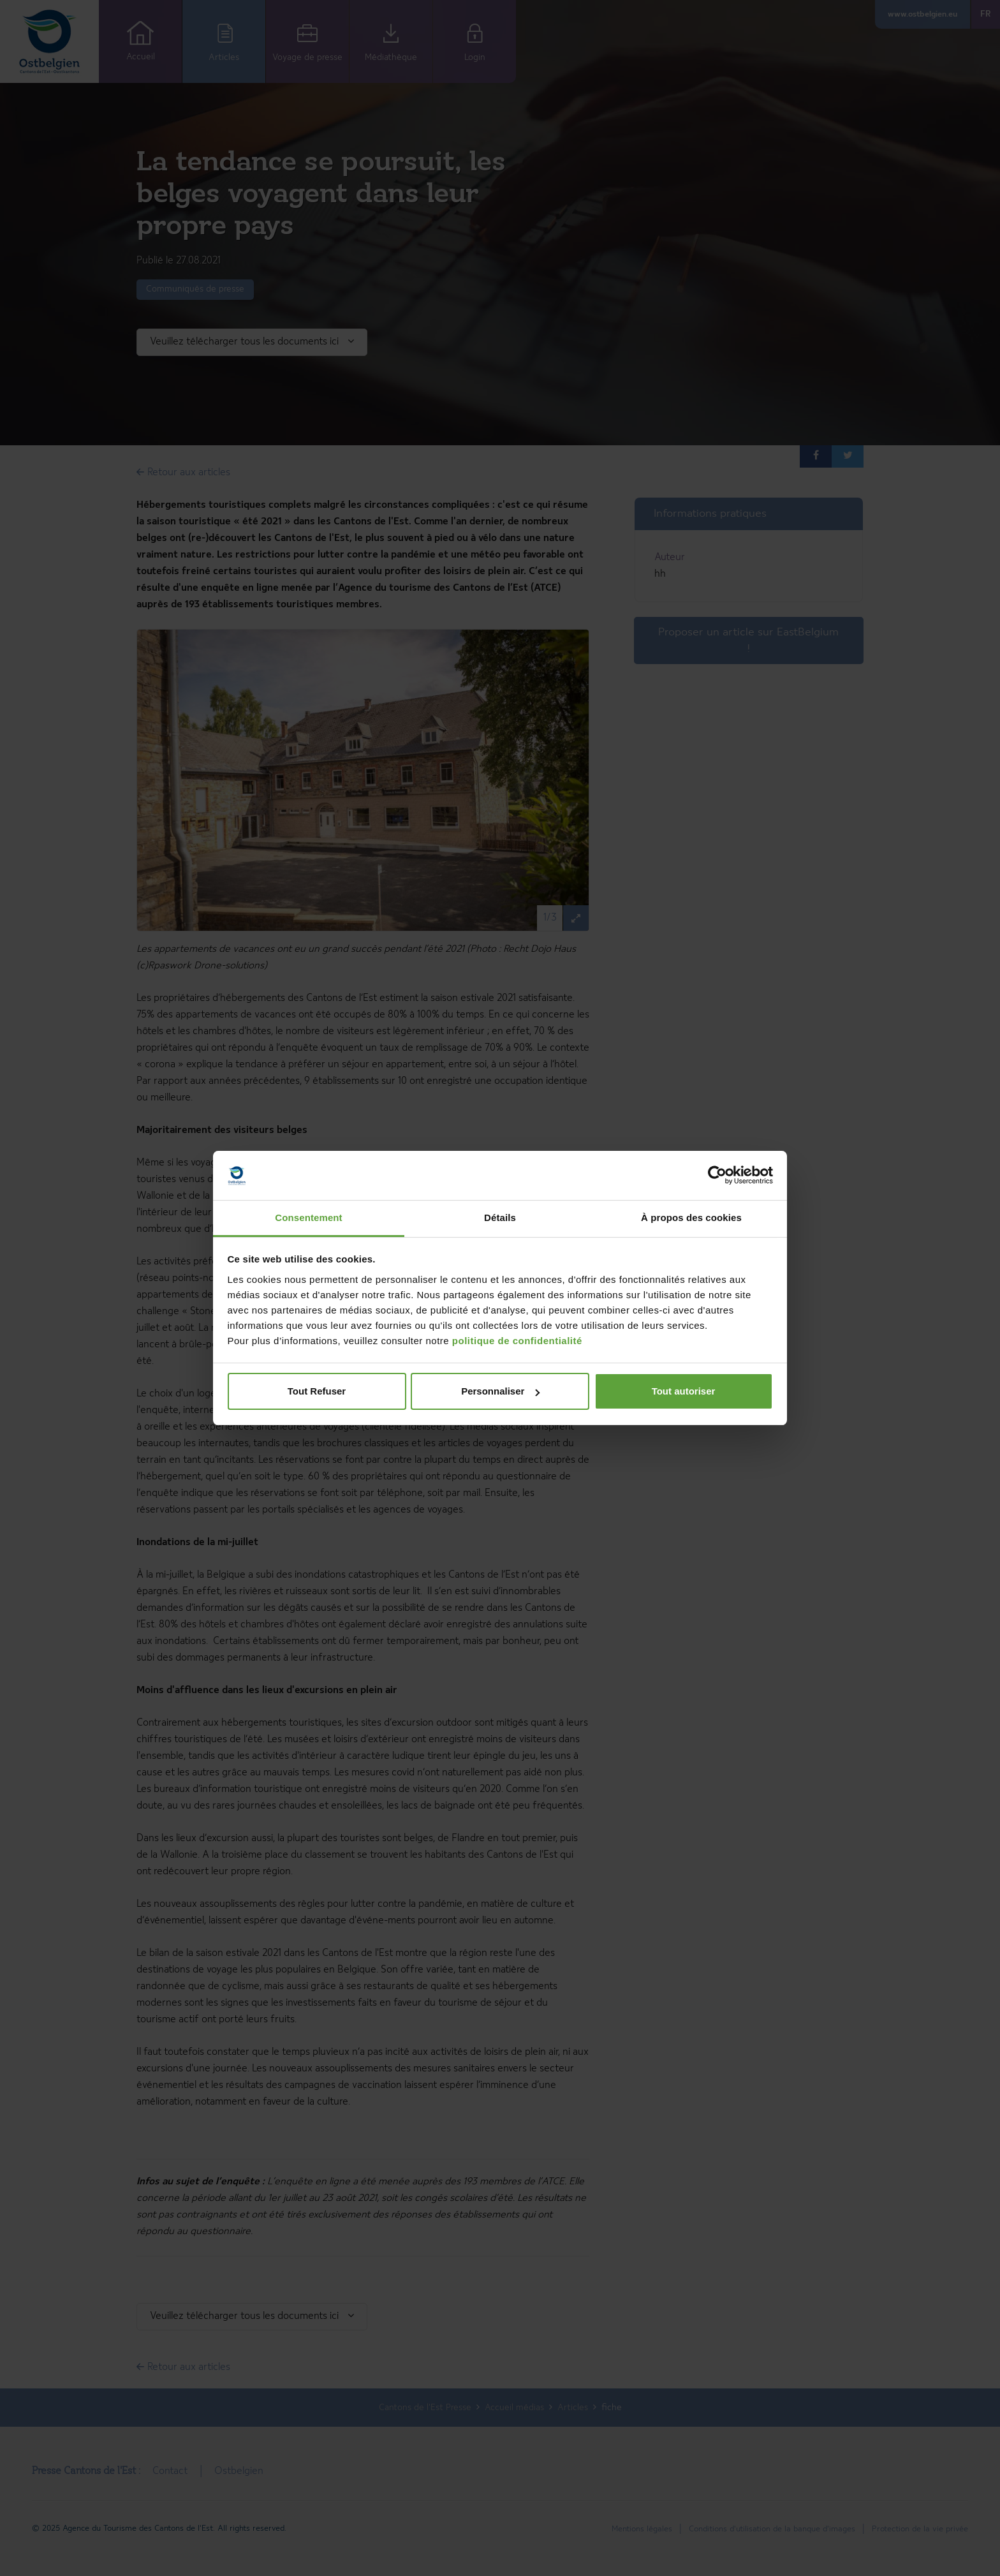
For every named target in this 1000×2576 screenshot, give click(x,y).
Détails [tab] (500, 1217)
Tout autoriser (684, 1391)
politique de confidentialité (517, 1340)
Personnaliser (500, 1391)
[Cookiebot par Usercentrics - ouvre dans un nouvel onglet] (717, 1175)
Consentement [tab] (308, 1217)
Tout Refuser (317, 1391)
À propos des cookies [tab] (691, 1217)
